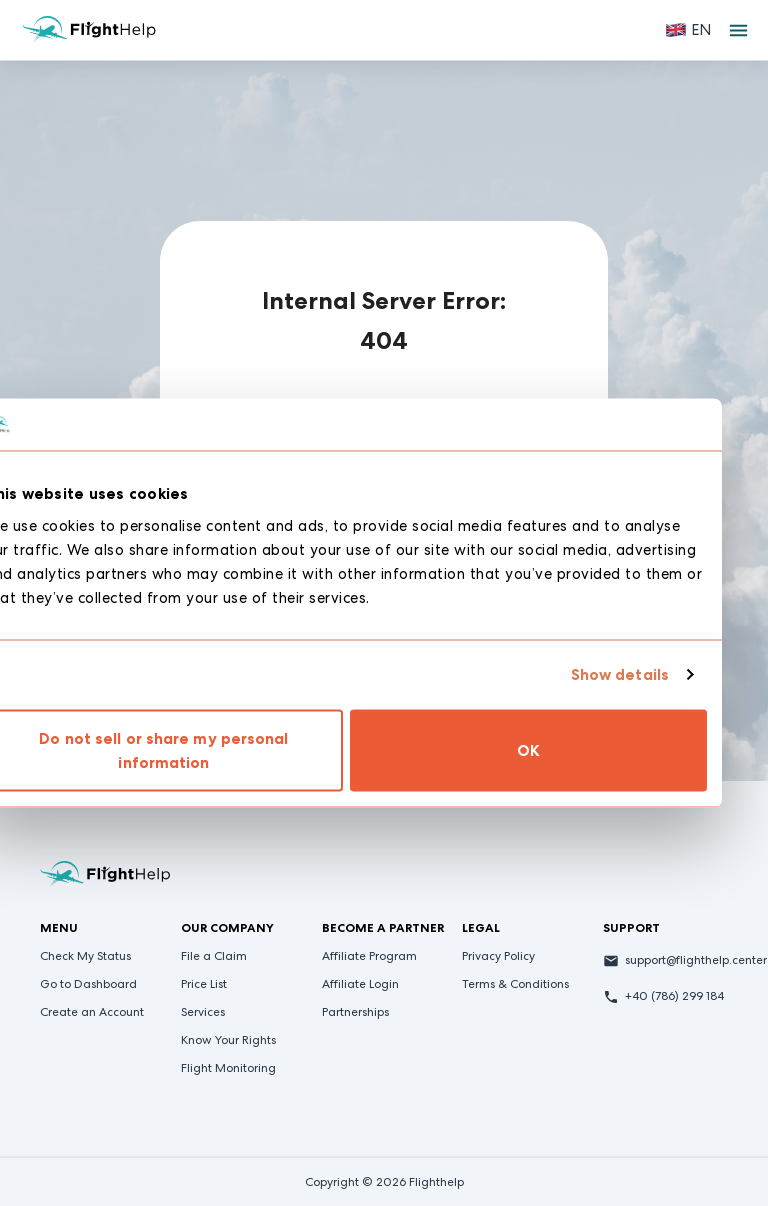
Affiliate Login (360, 984)
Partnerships (355, 1012)
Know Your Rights (228, 1040)
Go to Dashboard (88, 984)
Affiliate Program (369, 956)
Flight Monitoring (228, 1068)
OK (566, 749)
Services (203, 1012)
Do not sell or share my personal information (201, 749)
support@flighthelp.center (696, 960)
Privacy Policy (498, 956)
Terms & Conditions (515, 984)
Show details (657, 674)
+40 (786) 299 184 (674, 996)
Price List (204, 984)
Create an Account (92, 1012)
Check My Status (85, 956)
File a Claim (214, 956)
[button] (688, 30)
